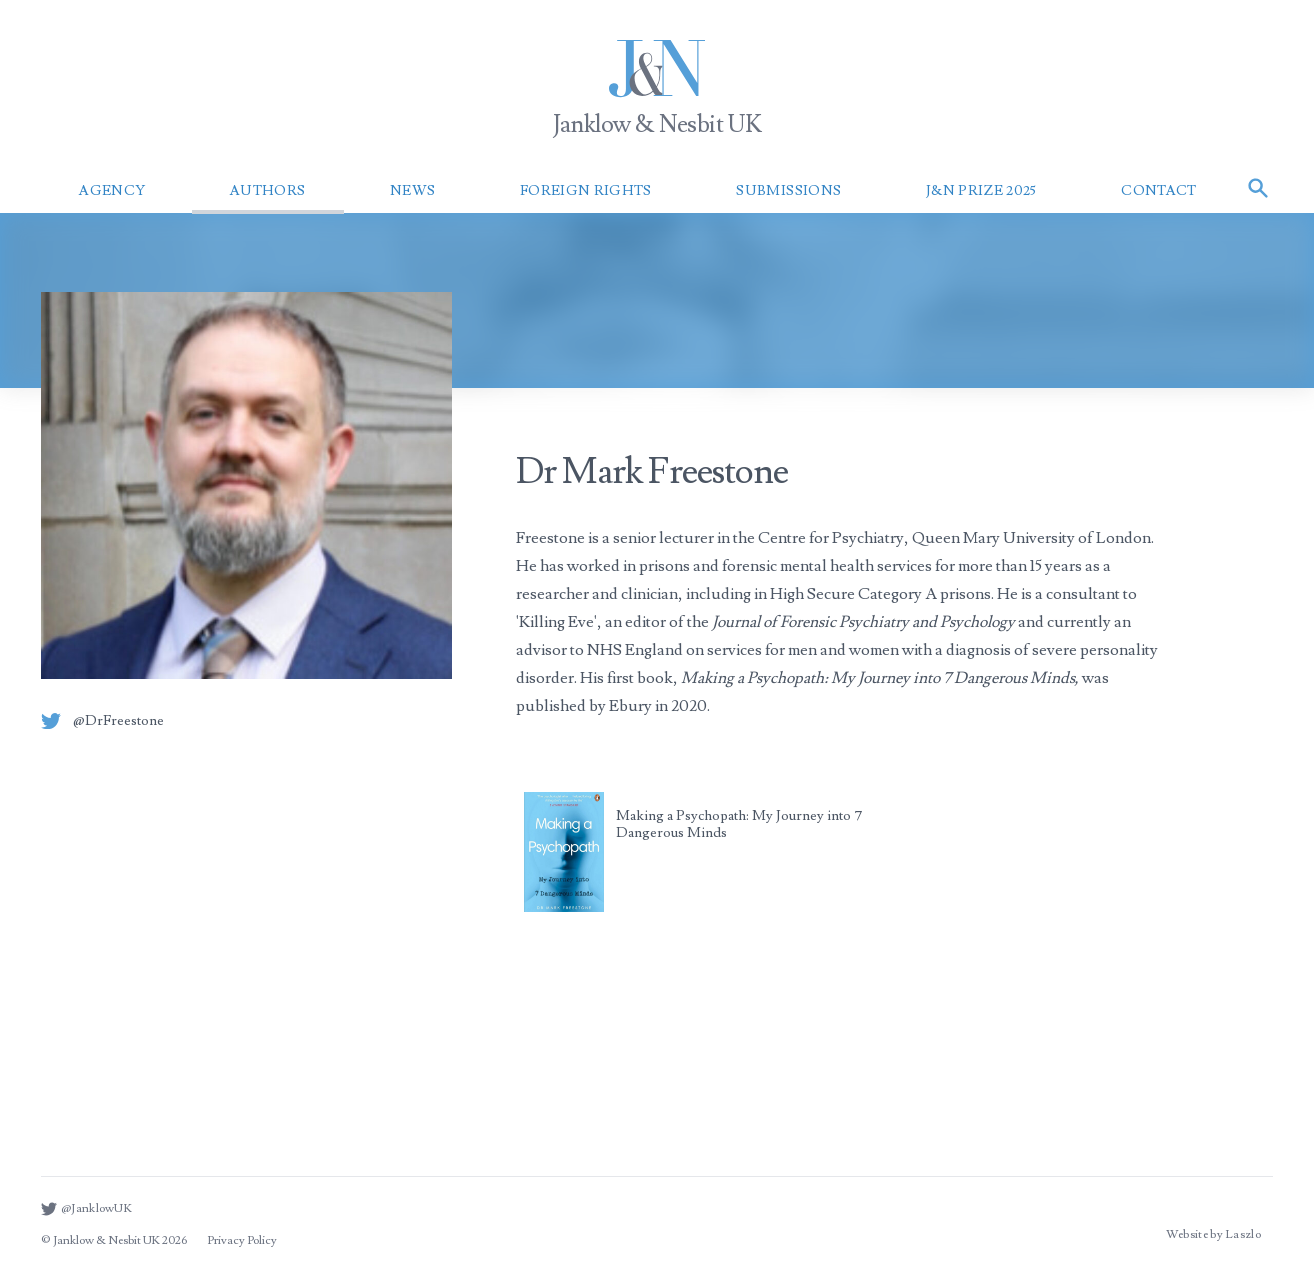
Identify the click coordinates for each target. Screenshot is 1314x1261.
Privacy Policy (242, 1240)
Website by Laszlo (1213, 1234)
